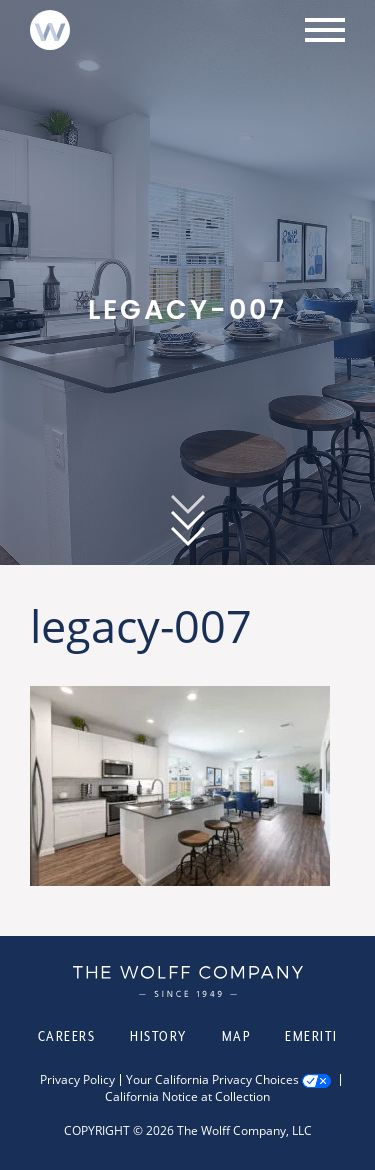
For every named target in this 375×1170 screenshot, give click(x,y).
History (158, 1036)
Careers (67, 1036)
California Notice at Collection (187, 1097)
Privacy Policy (77, 1080)
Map (236, 1036)
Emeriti (311, 1036)
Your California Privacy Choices (212, 1080)
